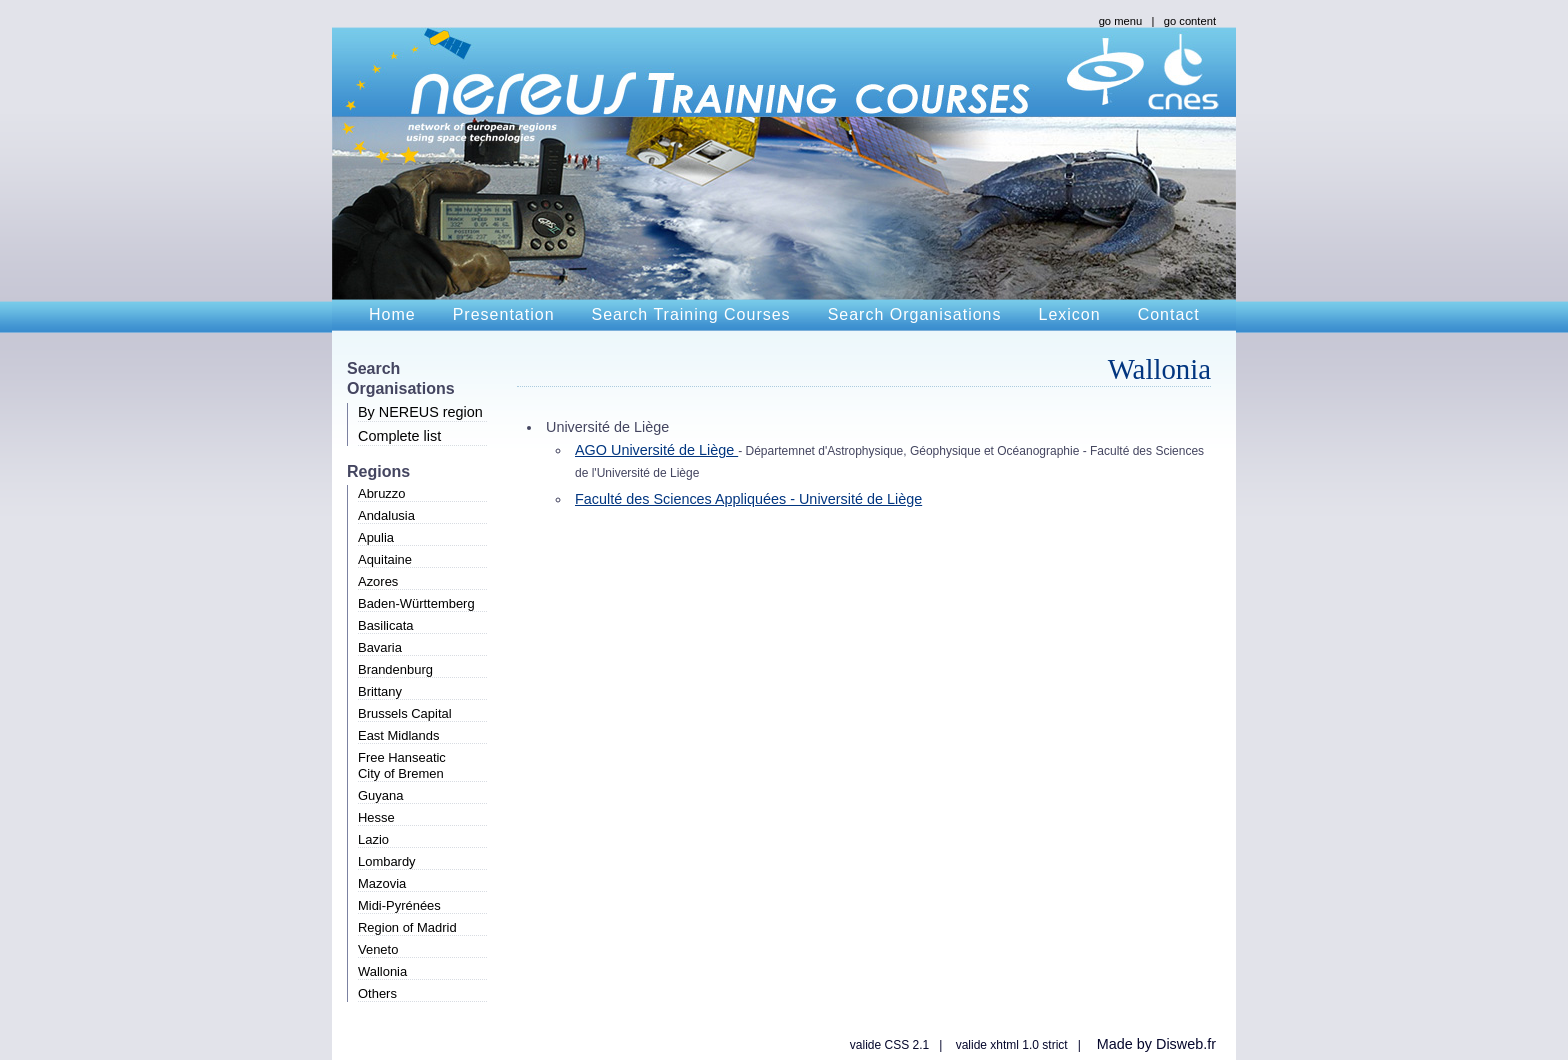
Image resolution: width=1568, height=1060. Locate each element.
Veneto (378, 949)
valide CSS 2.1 (889, 1045)
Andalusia (386, 515)
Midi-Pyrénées (399, 905)
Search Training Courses (691, 314)
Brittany (380, 691)
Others (377, 993)
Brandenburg (395, 669)
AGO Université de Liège (656, 450)
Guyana (380, 795)
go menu (1121, 21)
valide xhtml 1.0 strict (1012, 1045)
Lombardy (387, 861)
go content (1190, 21)
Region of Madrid (407, 927)
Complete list (399, 436)
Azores (378, 581)
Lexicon (1069, 314)
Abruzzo (382, 493)
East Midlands (398, 735)
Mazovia (382, 883)
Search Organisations (915, 314)
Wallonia (382, 971)
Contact (1169, 314)
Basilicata (385, 625)
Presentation (504, 314)
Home (392, 314)
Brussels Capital (405, 713)
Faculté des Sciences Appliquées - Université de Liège (748, 499)
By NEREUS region (420, 412)
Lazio (373, 839)
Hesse (376, 817)
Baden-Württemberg (416, 603)
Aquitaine (385, 559)
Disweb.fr (1186, 1044)
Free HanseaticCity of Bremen (402, 765)
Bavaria (380, 647)
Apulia (376, 537)
